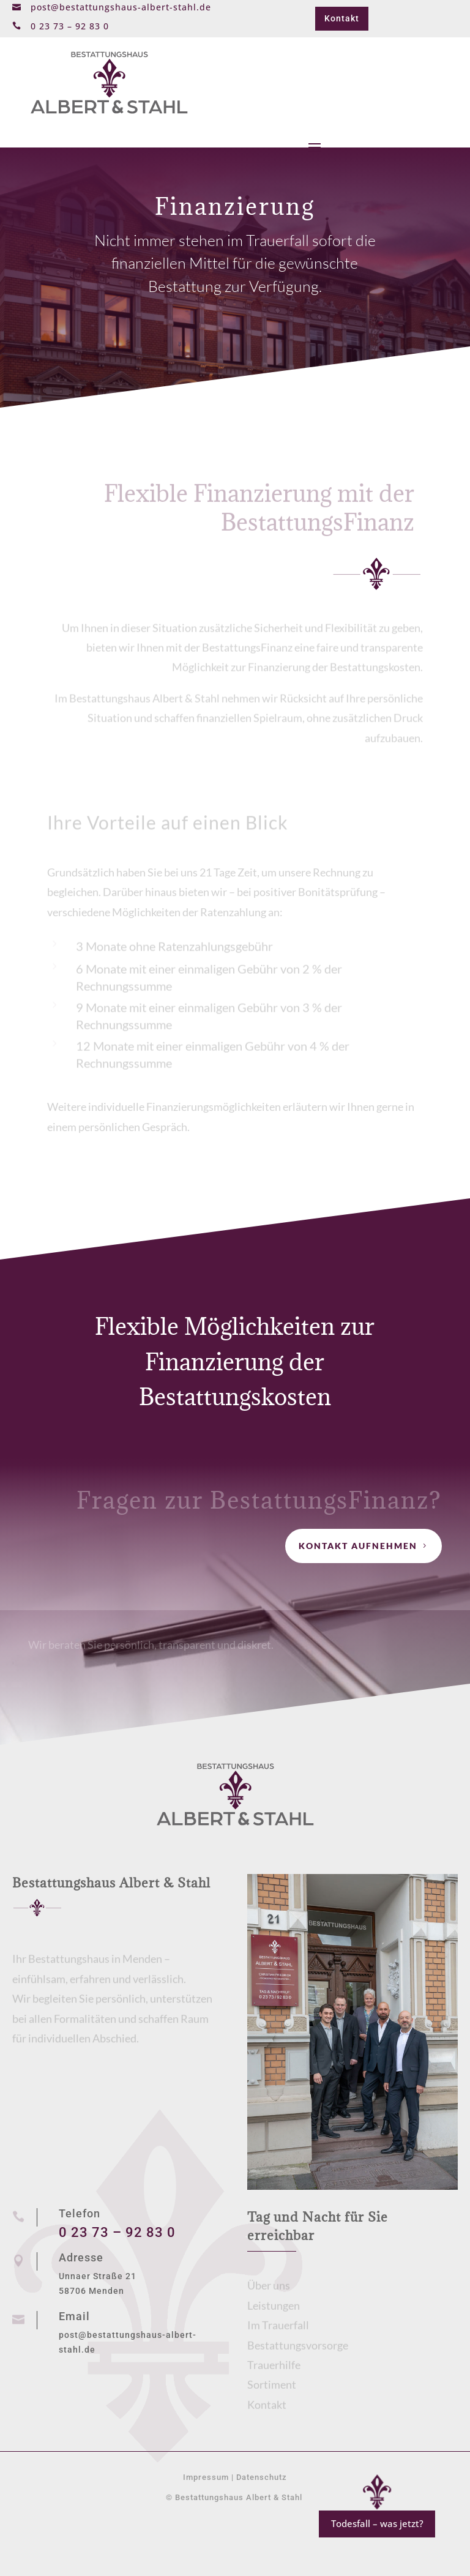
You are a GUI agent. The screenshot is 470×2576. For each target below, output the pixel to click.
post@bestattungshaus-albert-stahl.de (121, 7)
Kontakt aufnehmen (358, 1545)
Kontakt (341, 18)
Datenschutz (261, 2477)
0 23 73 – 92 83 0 (117, 2232)
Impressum (206, 2477)
